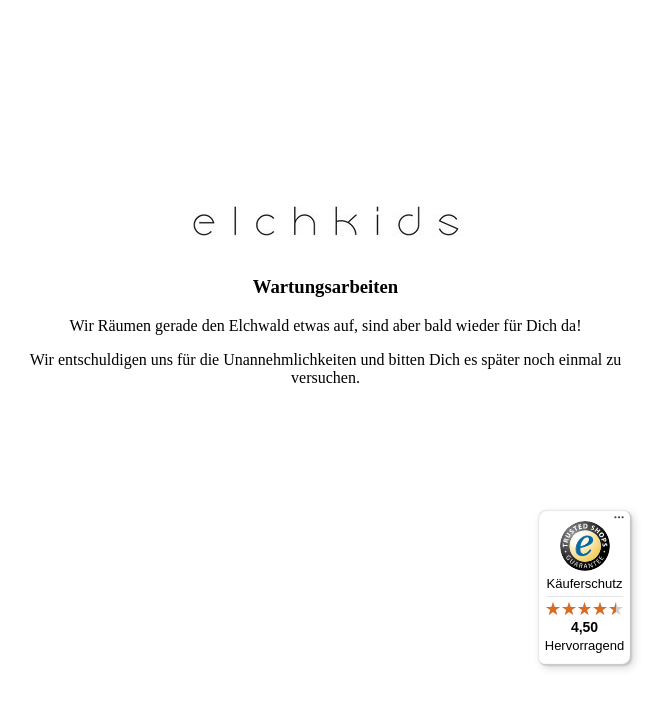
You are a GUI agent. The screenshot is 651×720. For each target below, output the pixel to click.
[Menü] (619, 522)
